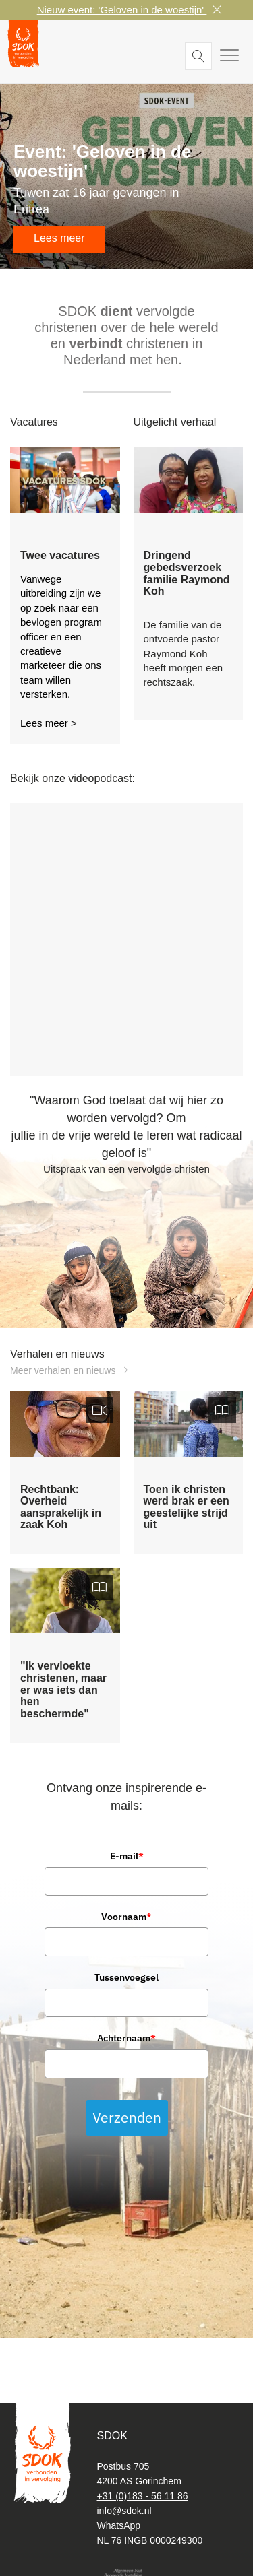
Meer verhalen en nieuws (69, 1370)
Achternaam (126, 2038)
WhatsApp (119, 2525)
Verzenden (126, 2117)
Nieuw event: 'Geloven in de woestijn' (122, 9)
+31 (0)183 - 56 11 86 (142, 2495)
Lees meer (59, 238)
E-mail (127, 1856)
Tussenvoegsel (126, 1977)
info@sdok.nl (124, 2510)
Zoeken (198, 56)
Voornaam (126, 1917)
